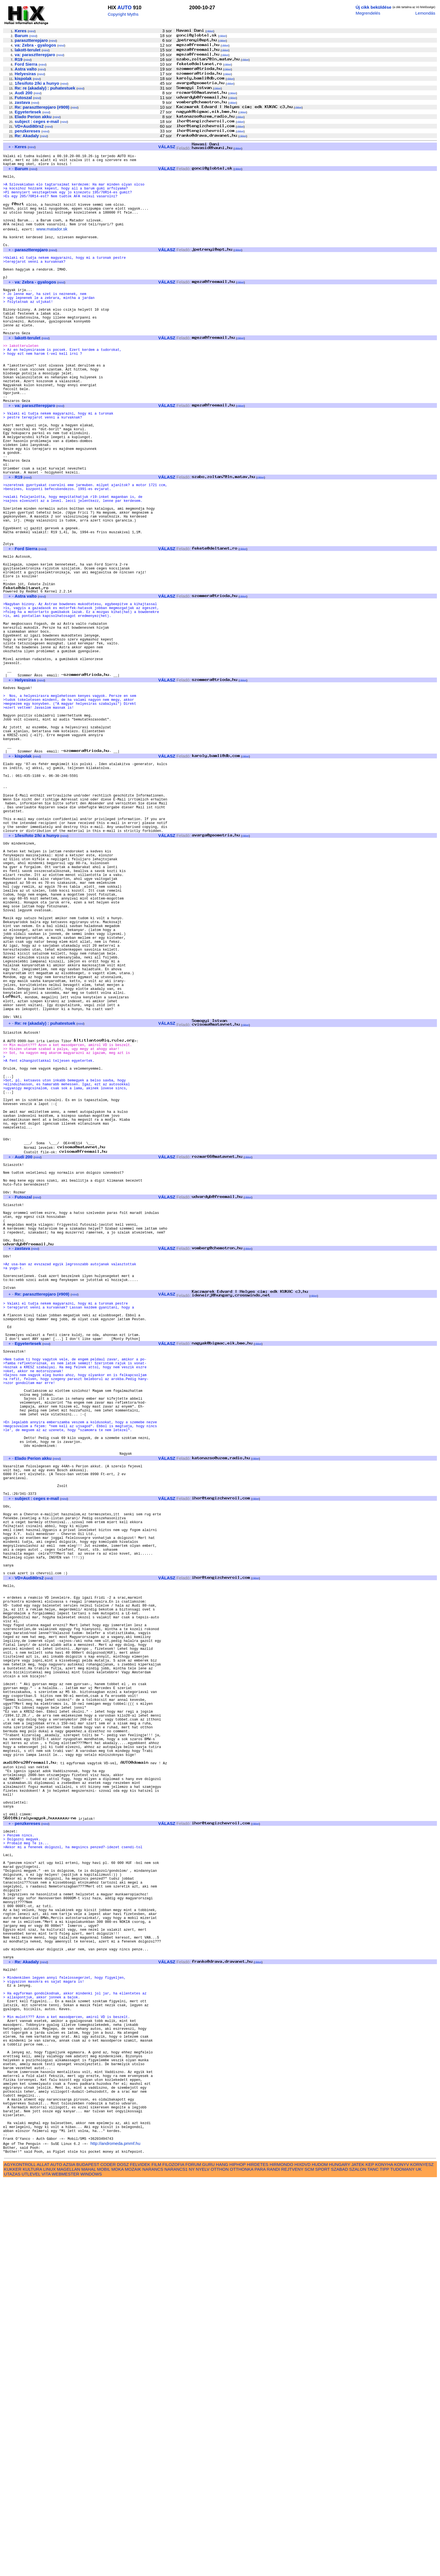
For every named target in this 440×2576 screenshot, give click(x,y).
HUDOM (320, 2560)
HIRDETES (258, 2560)
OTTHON (220, 2565)
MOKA (117, 2565)
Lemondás (425, 13)
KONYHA (384, 2560)
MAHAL (88, 2565)
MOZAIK (133, 2565)
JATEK (357, 2560)
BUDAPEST (87, 2560)
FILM (156, 2560)
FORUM (193, 2560)
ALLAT (43, 2560)
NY (192, 2565)
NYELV (203, 2565)
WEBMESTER (65, 2569)
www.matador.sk (52, 243)
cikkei (209, 31)
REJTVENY (292, 2565)
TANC (373, 2565)
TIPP (384, 2565)
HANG (222, 2560)
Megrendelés (368, 13)
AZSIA (69, 2560)
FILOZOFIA (173, 2560)
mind (32, 31)
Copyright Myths (123, 14)
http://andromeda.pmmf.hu (115, 2537)
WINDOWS (91, 2569)
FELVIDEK (140, 2560)
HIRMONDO (281, 2560)
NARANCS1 (176, 2565)
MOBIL (103, 2565)
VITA (46, 2569)
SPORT (322, 2565)
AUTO (124, 7)
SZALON (357, 2565)
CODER (108, 2560)
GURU (208, 2560)
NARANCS (152, 2565)
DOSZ (123, 2560)
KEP (370, 2560)
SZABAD (339, 2565)
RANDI (273, 2565)
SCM (309, 2565)
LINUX (49, 2565)
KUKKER (12, 2565)
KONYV (401, 2560)
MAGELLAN (68, 2565)
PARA (260, 2565)
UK (419, 2565)
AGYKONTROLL (20, 2560)
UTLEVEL (31, 2569)
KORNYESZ (422, 2560)
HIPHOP (237, 2560)
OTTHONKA (241, 2565)
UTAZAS (12, 2569)
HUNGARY (339, 2560)
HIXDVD (302, 2560)
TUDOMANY (402, 2565)
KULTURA (32, 2565)
